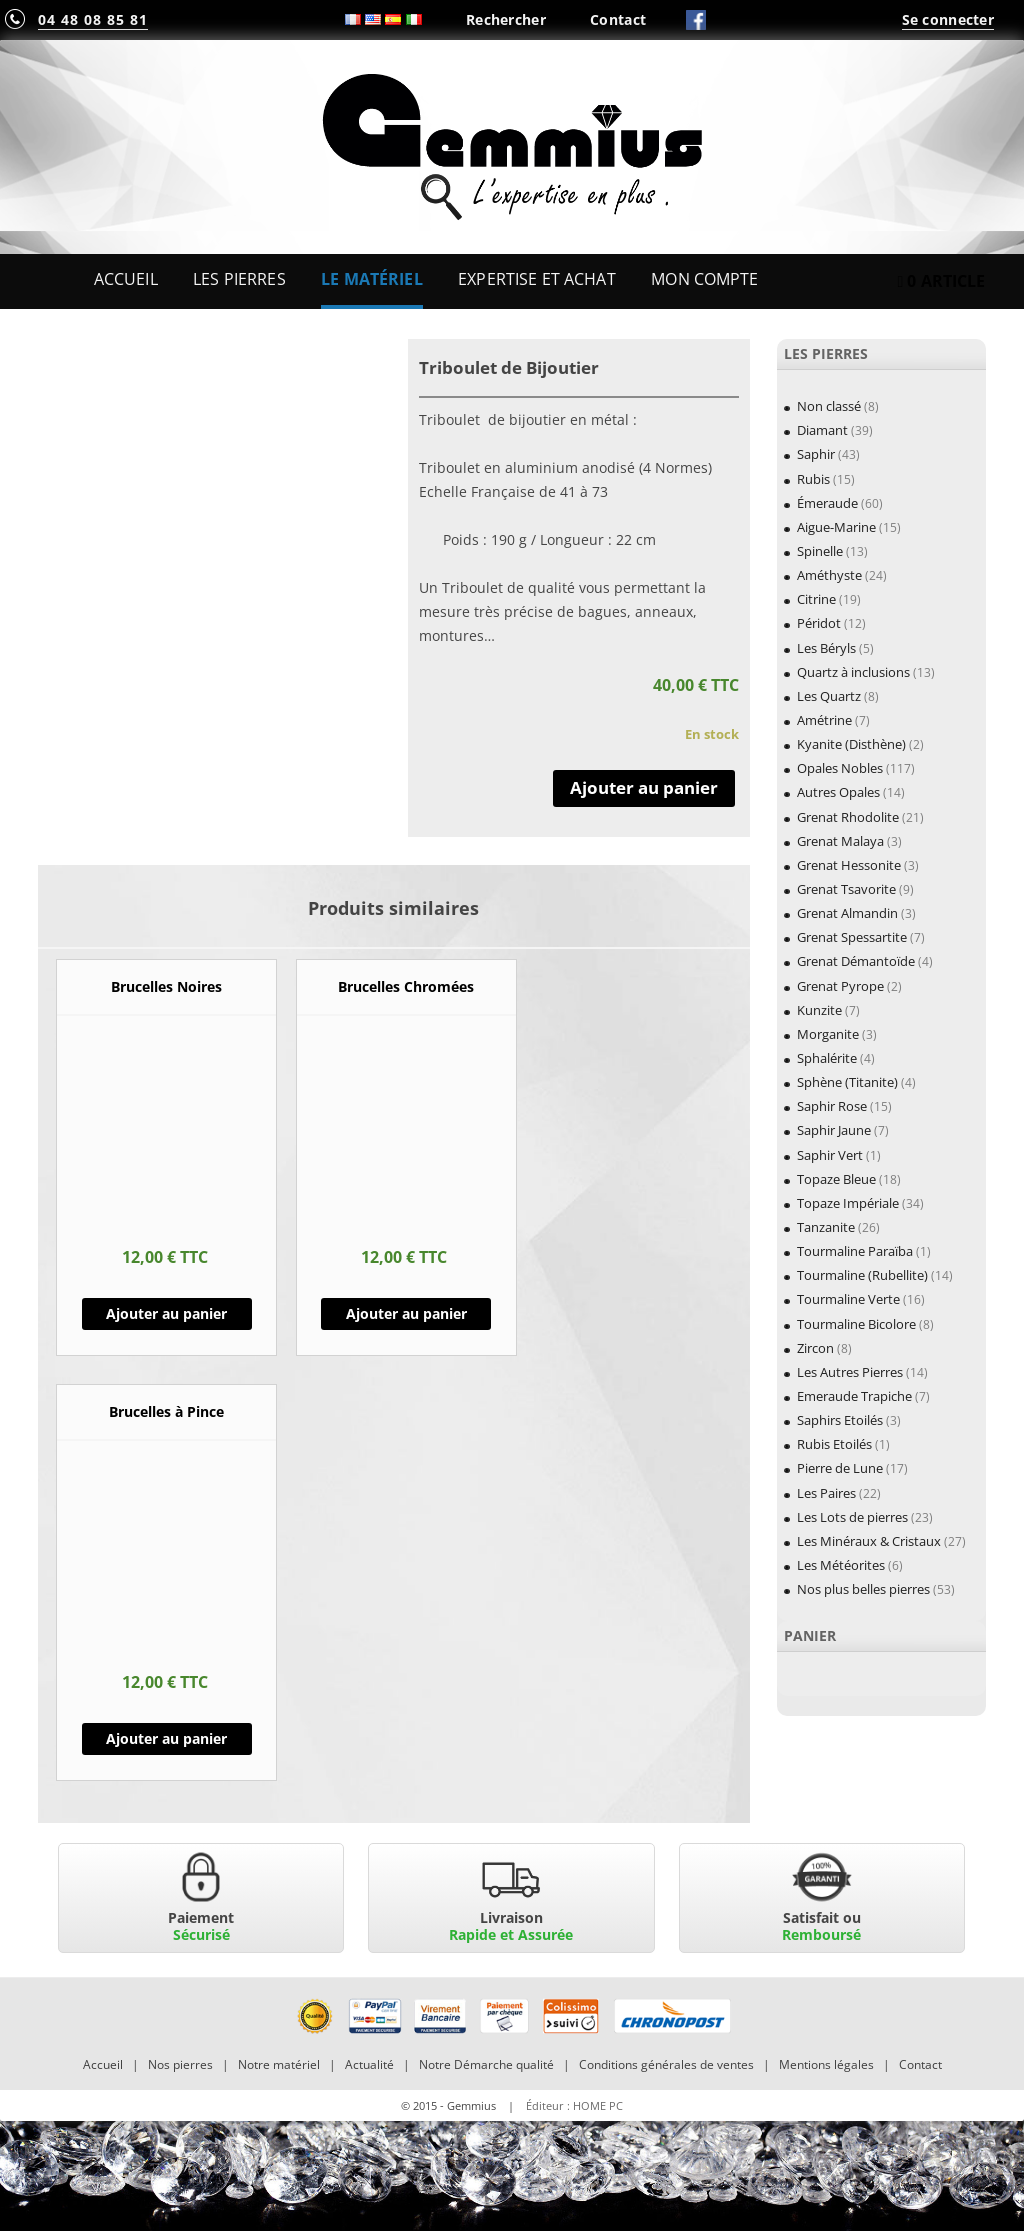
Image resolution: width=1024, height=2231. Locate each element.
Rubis (813, 479)
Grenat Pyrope (840, 986)
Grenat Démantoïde (856, 961)
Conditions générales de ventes (666, 2064)
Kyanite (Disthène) (851, 744)
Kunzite (819, 1010)
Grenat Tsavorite (846, 889)
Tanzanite (826, 1227)
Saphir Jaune (834, 1130)
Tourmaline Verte (848, 1299)
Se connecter (948, 19)
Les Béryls (826, 648)
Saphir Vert (830, 1155)
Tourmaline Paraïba (855, 1251)
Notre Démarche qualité (486, 2064)
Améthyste (829, 575)
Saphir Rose (832, 1106)
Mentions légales (826, 2064)
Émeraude (827, 503)
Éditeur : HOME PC (574, 2105)
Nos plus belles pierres (863, 1589)
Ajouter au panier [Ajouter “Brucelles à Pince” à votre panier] (166, 1738)
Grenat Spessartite (852, 937)
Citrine (816, 599)
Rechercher (506, 19)
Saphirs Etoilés (840, 1420)
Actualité (369, 2064)
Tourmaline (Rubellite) (862, 1275)
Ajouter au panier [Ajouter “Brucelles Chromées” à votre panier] (406, 1313)
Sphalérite (827, 1058)
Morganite (828, 1034)
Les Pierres (239, 279)
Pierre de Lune (840, 1468)
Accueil (126, 279)
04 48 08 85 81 (93, 19)
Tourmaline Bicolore (856, 1324)
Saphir (816, 454)
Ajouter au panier (644, 787)
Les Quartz (829, 696)
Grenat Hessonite (849, 865)
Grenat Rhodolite (848, 817)
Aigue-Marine (836, 527)
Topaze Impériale (848, 1203)
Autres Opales (838, 792)
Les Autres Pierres (850, 1372)
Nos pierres (180, 2064)
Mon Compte (704, 279)
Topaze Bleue (836, 1179)
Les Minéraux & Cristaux (869, 1541)
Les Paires (826, 1493)
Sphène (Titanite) (847, 1082)
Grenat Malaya (840, 841)
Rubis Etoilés (834, 1444)
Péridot (819, 623)
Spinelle (820, 551)
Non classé (829, 406)
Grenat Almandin (847, 913)
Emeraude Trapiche (854, 1396)
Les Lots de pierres (852, 1517)
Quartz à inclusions (853, 672)
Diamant (822, 430)
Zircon (815, 1348)
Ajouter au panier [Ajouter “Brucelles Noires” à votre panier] (166, 1313)
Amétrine (824, 720)
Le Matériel (372, 279)
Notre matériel (279, 2064)
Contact (618, 19)
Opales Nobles (840, 768)
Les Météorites (841, 1565)
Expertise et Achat (537, 279)
